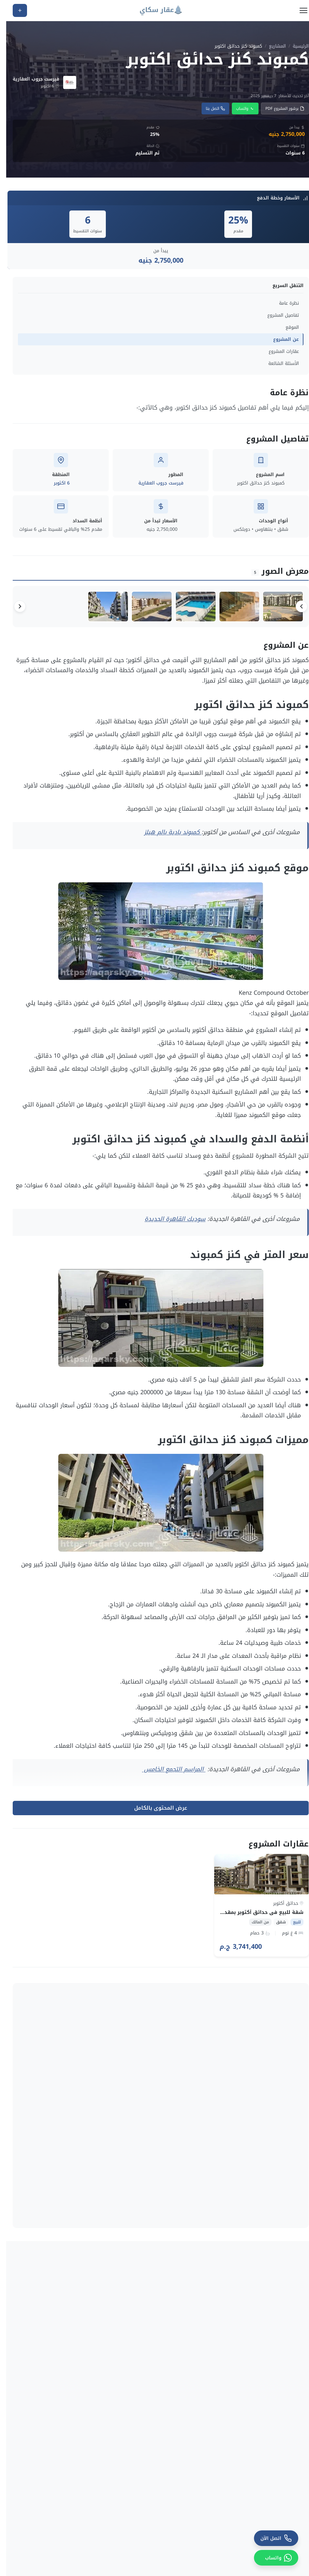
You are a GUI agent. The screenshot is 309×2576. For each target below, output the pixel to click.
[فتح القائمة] (297, 10)
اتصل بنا (209, 108)
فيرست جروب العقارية (154, 483)
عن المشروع (280, 339)
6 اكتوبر (55, 483)
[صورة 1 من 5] (274, 608)
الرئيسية (294, 46)
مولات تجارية (125, 2476)
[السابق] (295, 608)
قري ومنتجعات (123, 2491)
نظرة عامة (283, 303)
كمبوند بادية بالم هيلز (166, 835)
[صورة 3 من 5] (178, 608)
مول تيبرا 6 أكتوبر (276, 2354)
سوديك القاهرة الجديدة (168, 1222)
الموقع (286, 327)
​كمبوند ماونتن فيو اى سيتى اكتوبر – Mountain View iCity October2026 (53, 2240)
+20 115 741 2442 (259, 2465)
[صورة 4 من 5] (130, 608)
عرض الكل (21, 2151)
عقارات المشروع (277, 351)
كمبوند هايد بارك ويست (268, 2240)
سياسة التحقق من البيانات (110, 2525)
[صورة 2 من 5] (226, 608)
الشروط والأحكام (120, 2570)
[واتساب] (270, 2558)
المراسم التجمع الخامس (167, 1772)
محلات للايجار (201, 2546)
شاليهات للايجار (198, 2557)
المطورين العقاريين (118, 2446)
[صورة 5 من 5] (82, 608)
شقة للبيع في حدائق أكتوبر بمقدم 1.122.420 (243, 1915)
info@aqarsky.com (263, 2475)
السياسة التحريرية (119, 2540)
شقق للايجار (202, 2536)
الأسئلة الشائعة (277, 363)
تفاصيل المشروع (277, 315)
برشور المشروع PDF (278, 108)
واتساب (239, 108)
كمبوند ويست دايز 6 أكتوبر (164, 2240)
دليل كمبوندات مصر (118, 2461)
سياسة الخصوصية (119, 2555)
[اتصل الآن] (270, 2538)
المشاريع (271, 46)
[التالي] (14, 608)
